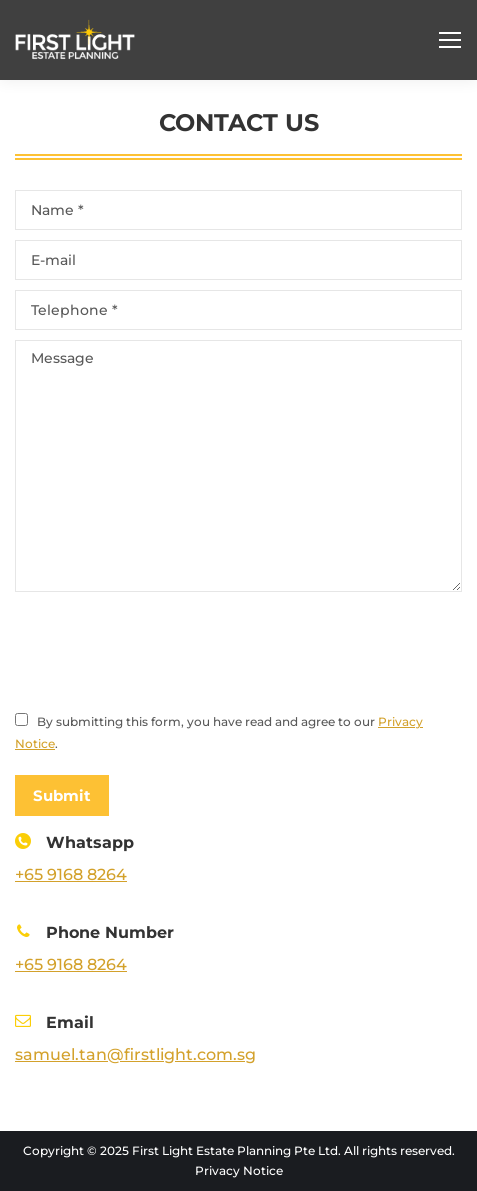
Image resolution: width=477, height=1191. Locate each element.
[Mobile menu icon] (450, 40)
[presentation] (167, 651)
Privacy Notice (239, 1170)
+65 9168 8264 (71, 874)
